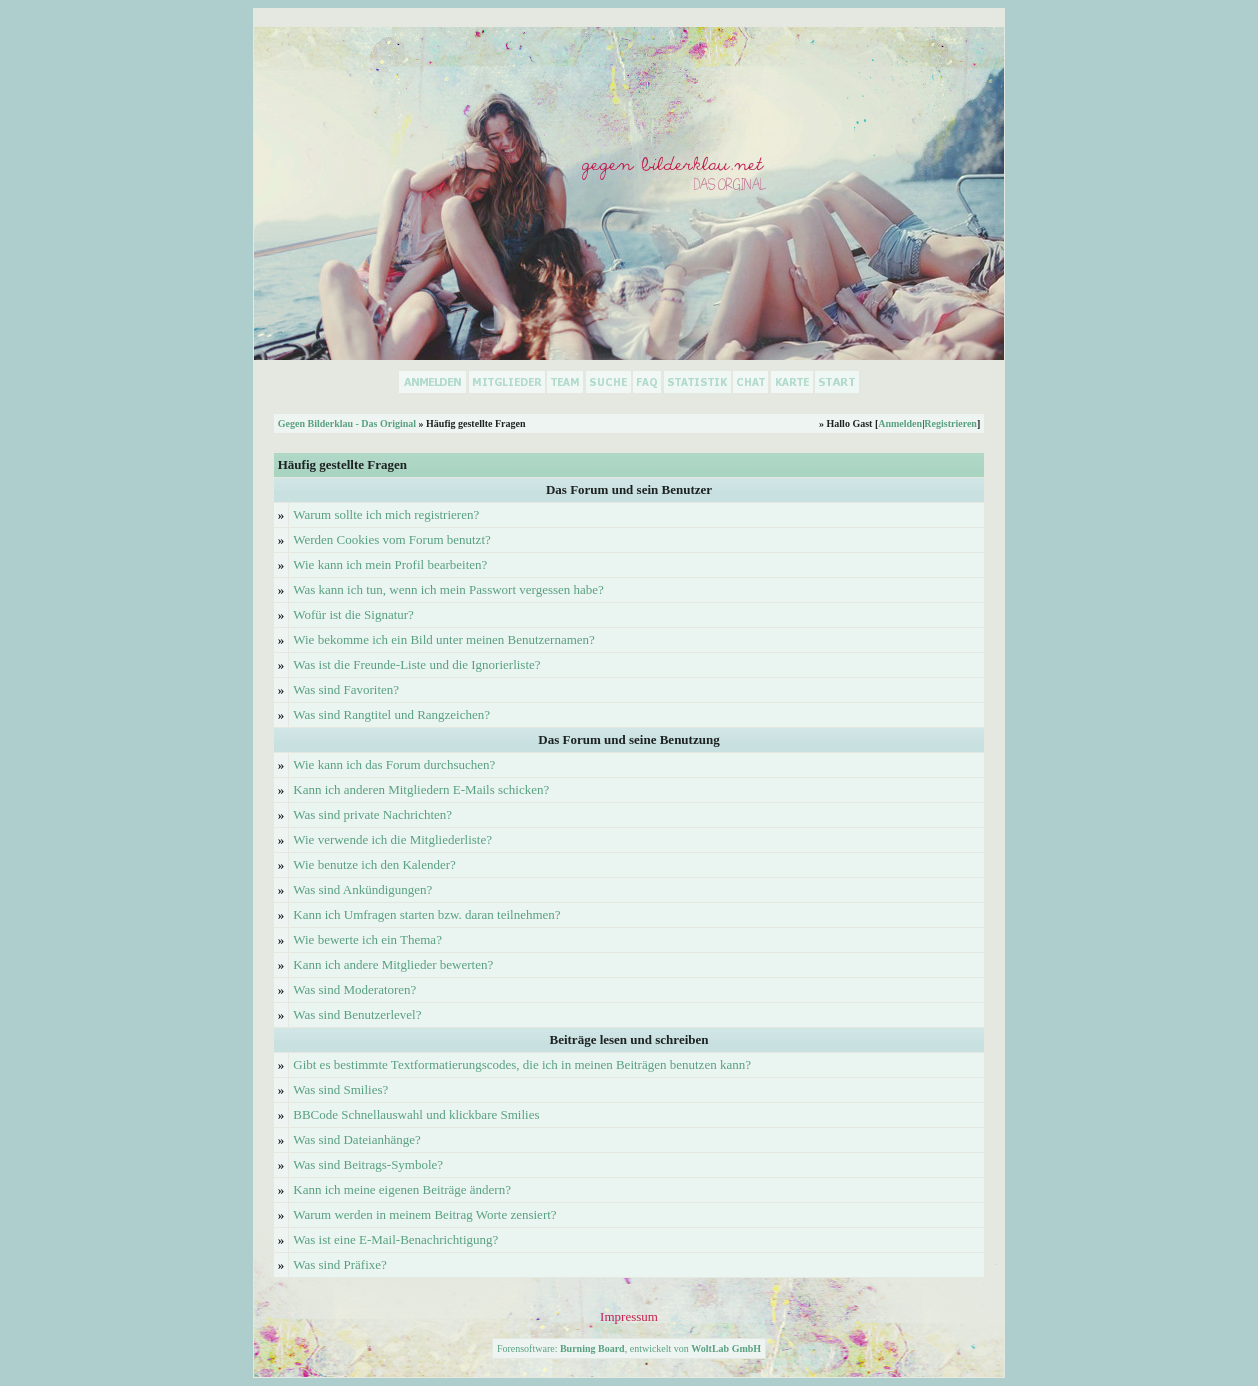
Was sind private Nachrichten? (372, 814)
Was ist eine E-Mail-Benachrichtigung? (395, 1239)
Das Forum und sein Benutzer (629, 489)
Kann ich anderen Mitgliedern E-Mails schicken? (421, 789)
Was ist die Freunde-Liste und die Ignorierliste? (416, 664)
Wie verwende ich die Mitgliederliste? (392, 839)
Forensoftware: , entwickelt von (629, 1348)
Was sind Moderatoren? (354, 989)
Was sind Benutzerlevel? (357, 1014)
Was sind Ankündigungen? (362, 889)
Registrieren (950, 423)
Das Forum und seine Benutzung (628, 739)
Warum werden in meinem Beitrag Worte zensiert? (424, 1214)
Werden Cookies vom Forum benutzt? (392, 539)
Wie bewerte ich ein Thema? (367, 939)
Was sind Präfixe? (340, 1264)
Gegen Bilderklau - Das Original (347, 423)
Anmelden (900, 423)
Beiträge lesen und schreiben (628, 1039)
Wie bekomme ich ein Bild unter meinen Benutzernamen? (444, 639)
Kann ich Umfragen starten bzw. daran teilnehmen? (426, 914)
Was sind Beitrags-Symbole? (368, 1164)
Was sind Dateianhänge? (356, 1139)
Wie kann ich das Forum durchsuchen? (394, 764)
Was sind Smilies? (340, 1089)
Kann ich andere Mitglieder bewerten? (393, 964)
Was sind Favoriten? (346, 689)
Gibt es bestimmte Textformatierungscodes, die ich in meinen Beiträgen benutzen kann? (522, 1064)
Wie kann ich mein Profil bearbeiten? (390, 564)
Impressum (629, 1316)
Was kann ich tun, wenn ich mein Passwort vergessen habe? (448, 589)
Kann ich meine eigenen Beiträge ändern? (402, 1189)
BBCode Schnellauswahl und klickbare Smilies (416, 1114)
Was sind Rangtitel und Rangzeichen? (391, 714)
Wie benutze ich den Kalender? (374, 864)
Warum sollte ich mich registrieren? (386, 514)
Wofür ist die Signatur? (353, 614)
